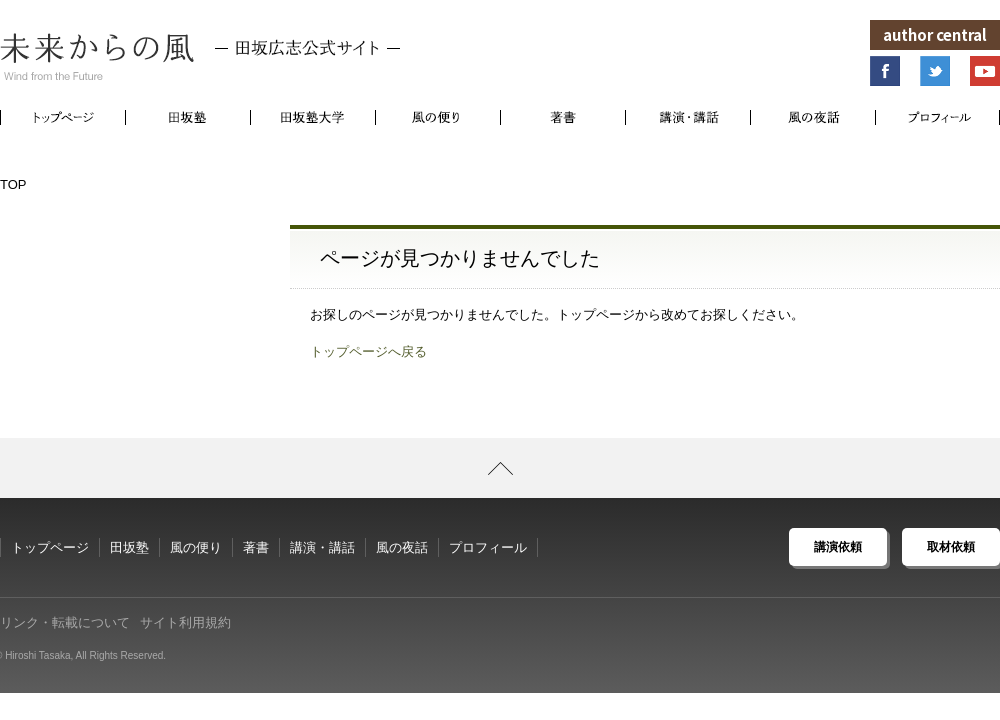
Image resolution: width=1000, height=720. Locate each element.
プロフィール (488, 547)
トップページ (50, 547)
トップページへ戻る (368, 351)
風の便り (196, 547)
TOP (13, 184)
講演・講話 (322, 547)
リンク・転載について (65, 622)
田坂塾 (129, 547)
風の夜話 (402, 547)
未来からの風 (200, 57)
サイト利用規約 (185, 622)
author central (935, 34)
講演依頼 (838, 547)
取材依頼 (951, 547)
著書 (256, 547)
